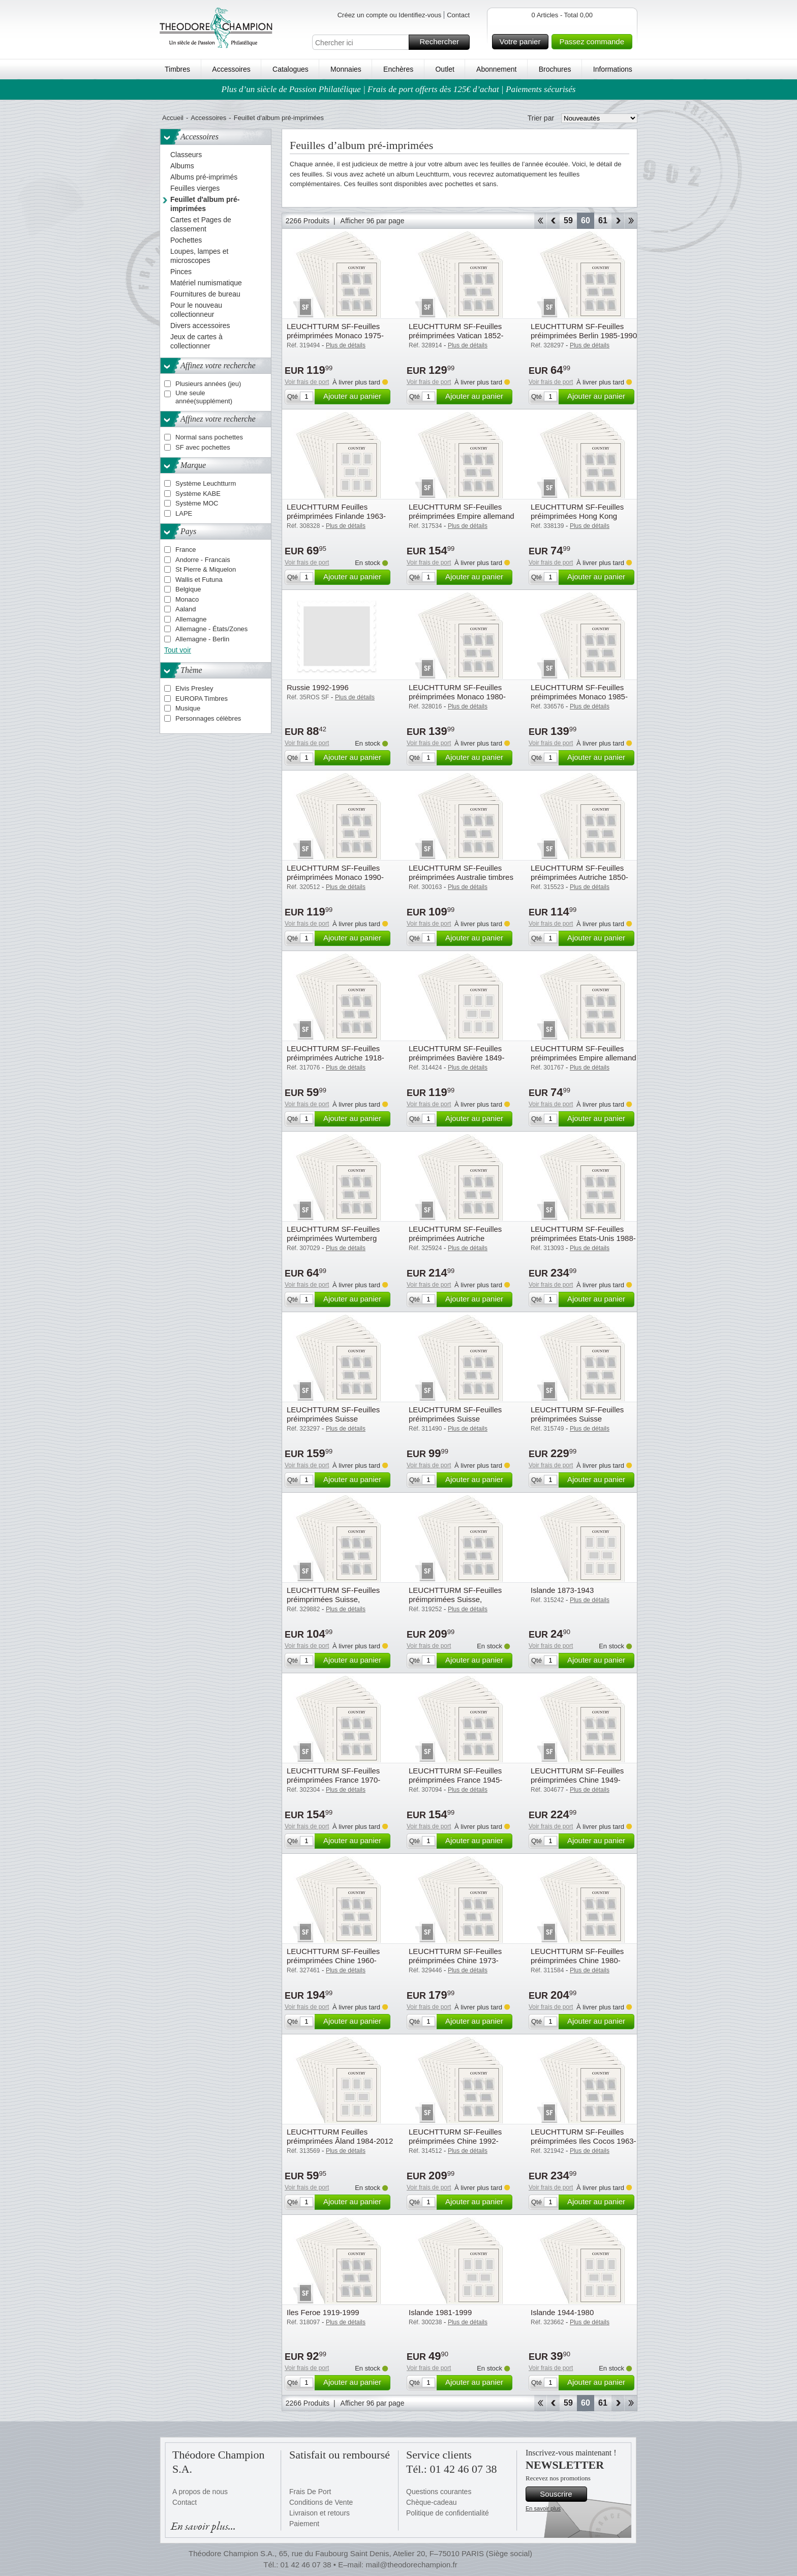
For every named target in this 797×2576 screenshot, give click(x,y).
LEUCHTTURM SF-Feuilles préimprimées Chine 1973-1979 (455, 1960)
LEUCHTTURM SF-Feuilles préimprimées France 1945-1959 (455, 1779)
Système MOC (197, 503)
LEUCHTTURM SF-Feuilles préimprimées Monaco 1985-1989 (579, 696)
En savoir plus (543, 2508)
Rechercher (443, 42)
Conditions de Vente (321, 2502)
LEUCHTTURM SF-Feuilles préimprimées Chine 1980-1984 (577, 1960)
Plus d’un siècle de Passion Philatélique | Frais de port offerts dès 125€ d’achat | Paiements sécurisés (399, 89)
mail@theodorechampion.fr (411, 2564)
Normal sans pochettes (209, 437)
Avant (617, 221)
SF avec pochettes (202, 447)
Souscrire (562, 2494)
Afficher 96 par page (373, 221)
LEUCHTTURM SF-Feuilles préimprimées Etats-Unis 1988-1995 (583, 1238)
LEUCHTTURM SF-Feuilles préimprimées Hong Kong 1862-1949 (577, 515)
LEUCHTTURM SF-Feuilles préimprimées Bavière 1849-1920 (456, 1057)
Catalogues (290, 69)
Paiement (304, 2524)
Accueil (172, 118)
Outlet (444, 69)
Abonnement (496, 69)
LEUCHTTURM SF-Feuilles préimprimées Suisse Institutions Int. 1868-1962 (333, 1418)
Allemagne (190, 619)
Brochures (555, 69)
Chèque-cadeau (431, 2502)
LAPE (183, 513)
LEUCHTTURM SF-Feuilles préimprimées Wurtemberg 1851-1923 (333, 1238)
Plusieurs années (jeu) (208, 384)
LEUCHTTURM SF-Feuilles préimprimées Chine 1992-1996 (455, 2140)
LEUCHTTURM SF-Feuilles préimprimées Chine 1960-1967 (333, 1960)
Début (540, 221)
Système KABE (198, 493)
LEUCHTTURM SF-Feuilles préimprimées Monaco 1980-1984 (457, 696)
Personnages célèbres (208, 718)
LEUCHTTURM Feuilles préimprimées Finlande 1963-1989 (336, 515)
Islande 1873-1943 (562, 1590)
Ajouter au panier (355, 396)
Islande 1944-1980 (562, 2312)
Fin (631, 221)
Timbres (177, 69)
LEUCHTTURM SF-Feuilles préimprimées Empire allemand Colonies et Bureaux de (461, 515)
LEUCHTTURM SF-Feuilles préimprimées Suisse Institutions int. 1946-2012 (455, 1418)
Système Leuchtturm (205, 483)
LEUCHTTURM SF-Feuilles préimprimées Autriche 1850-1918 (579, 877)
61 (602, 220)
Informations (612, 69)
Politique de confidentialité (447, 2513)
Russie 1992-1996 (318, 687)
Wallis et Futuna (199, 579)
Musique (187, 708)
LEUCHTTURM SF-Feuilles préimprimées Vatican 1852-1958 (456, 335)
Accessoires (231, 69)
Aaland (185, 609)
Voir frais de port (307, 382)
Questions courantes (438, 2492)
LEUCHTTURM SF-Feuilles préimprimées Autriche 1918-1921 (335, 1057)
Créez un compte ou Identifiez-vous (390, 15)
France (185, 549)
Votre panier (523, 41)
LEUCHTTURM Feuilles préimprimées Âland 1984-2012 (340, 2136)
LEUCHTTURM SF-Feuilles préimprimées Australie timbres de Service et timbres (461, 877)
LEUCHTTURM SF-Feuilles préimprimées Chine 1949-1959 (577, 1779)
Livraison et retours (319, 2513)
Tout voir (177, 650)
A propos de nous (200, 2492)
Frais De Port (310, 2492)
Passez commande (594, 41)
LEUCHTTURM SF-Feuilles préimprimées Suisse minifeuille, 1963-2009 (577, 1418)
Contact (458, 15)
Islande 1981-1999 (440, 2312)
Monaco (187, 599)
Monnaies (345, 69)
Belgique (188, 589)
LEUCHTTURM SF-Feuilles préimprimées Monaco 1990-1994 (335, 877)
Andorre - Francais (202, 560)
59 (568, 220)
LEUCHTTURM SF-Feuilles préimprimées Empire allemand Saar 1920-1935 (583, 1057)
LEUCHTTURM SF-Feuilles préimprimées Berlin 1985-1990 (584, 331)
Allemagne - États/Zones (211, 629)
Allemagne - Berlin (202, 639)
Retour (553, 221)
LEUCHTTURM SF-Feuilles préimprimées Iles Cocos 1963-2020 (583, 2140)
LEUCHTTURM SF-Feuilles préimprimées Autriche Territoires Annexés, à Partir (455, 1238)
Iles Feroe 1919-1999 (323, 2312)
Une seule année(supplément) (203, 397)
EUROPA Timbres (201, 698)
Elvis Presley (194, 688)
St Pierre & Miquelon (205, 569)
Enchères (398, 69)
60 (585, 220)
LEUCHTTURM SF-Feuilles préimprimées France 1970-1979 (333, 1779)
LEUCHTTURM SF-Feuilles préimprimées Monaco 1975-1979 (335, 335)
